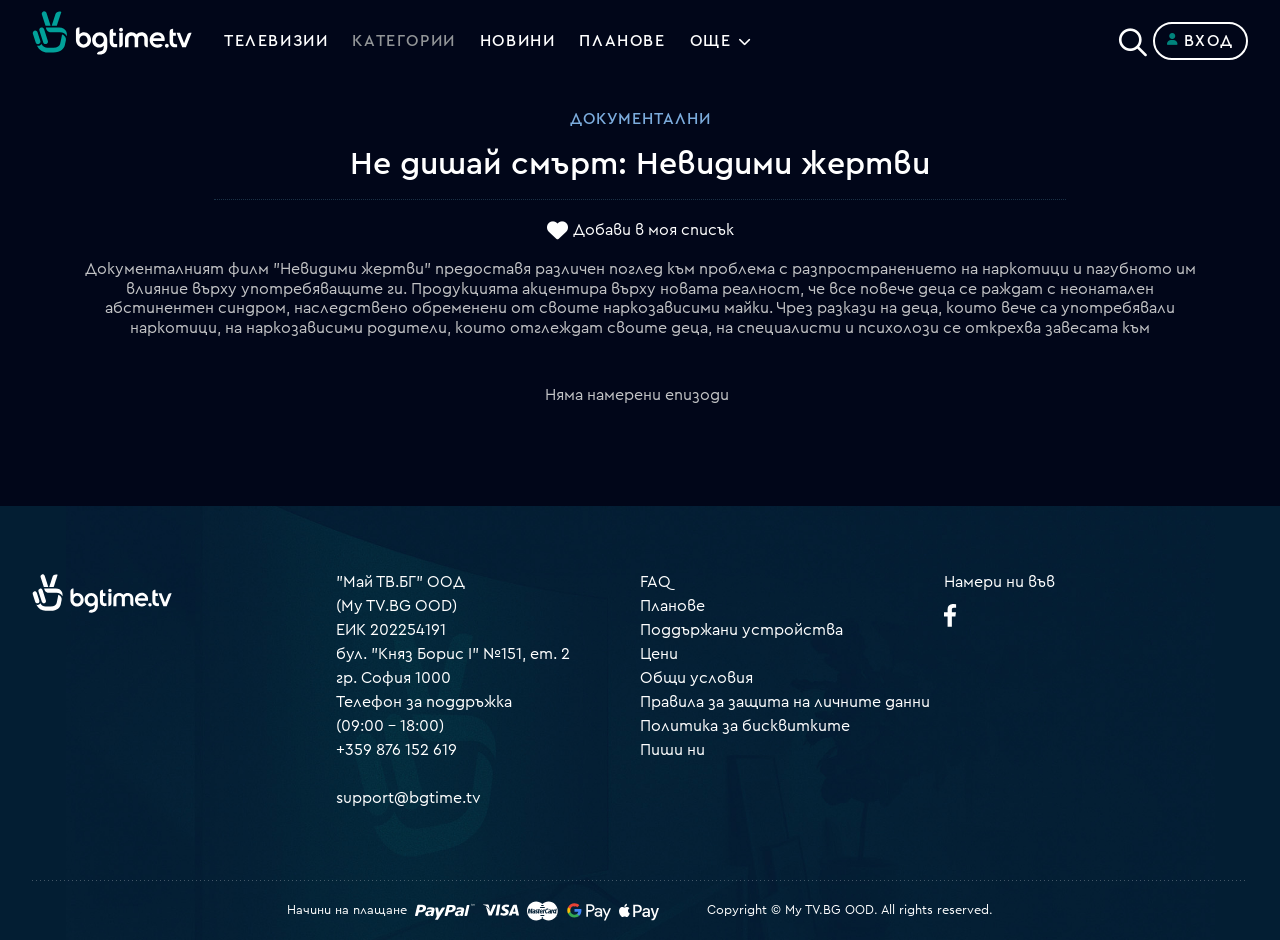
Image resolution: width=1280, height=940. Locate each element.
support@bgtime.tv (408, 798)
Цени (659, 654)
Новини (518, 41)
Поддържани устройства (741, 630)
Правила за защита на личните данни (785, 702)
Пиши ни (672, 750)
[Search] (1133, 37)
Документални (640, 119)
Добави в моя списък (653, 231)
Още (711, 41)
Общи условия (696, 678)
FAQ (655, 582)
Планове (672, 606)
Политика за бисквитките (745, 726)
